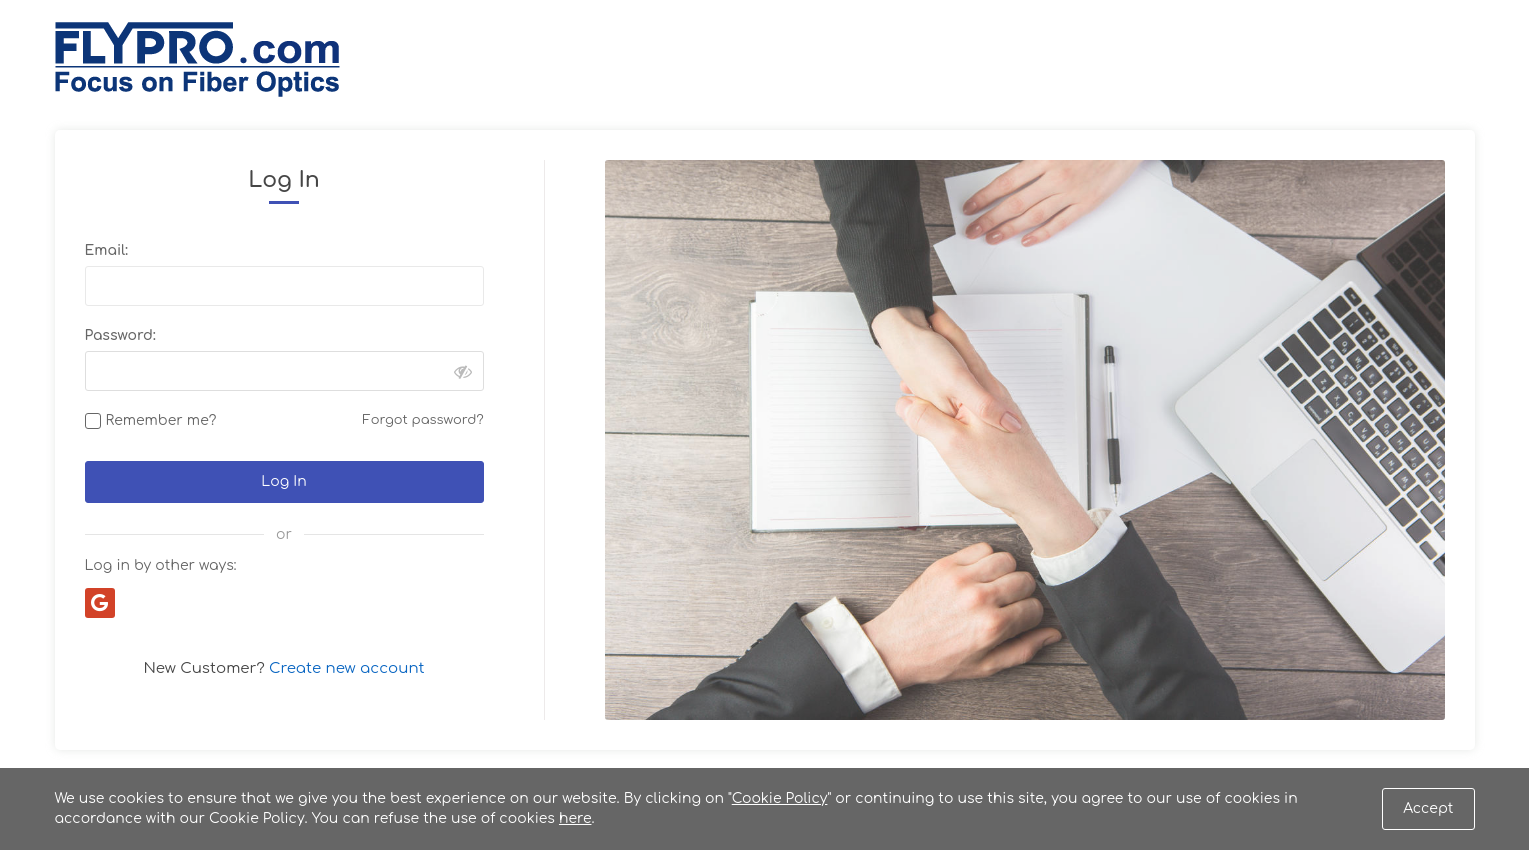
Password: (120, 335)
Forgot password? (423, 420)
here (575, 818)
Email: (106, 250)
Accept (1428, 808)
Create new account (347, 668)
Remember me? (161, 420)
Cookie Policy (780, 798)
